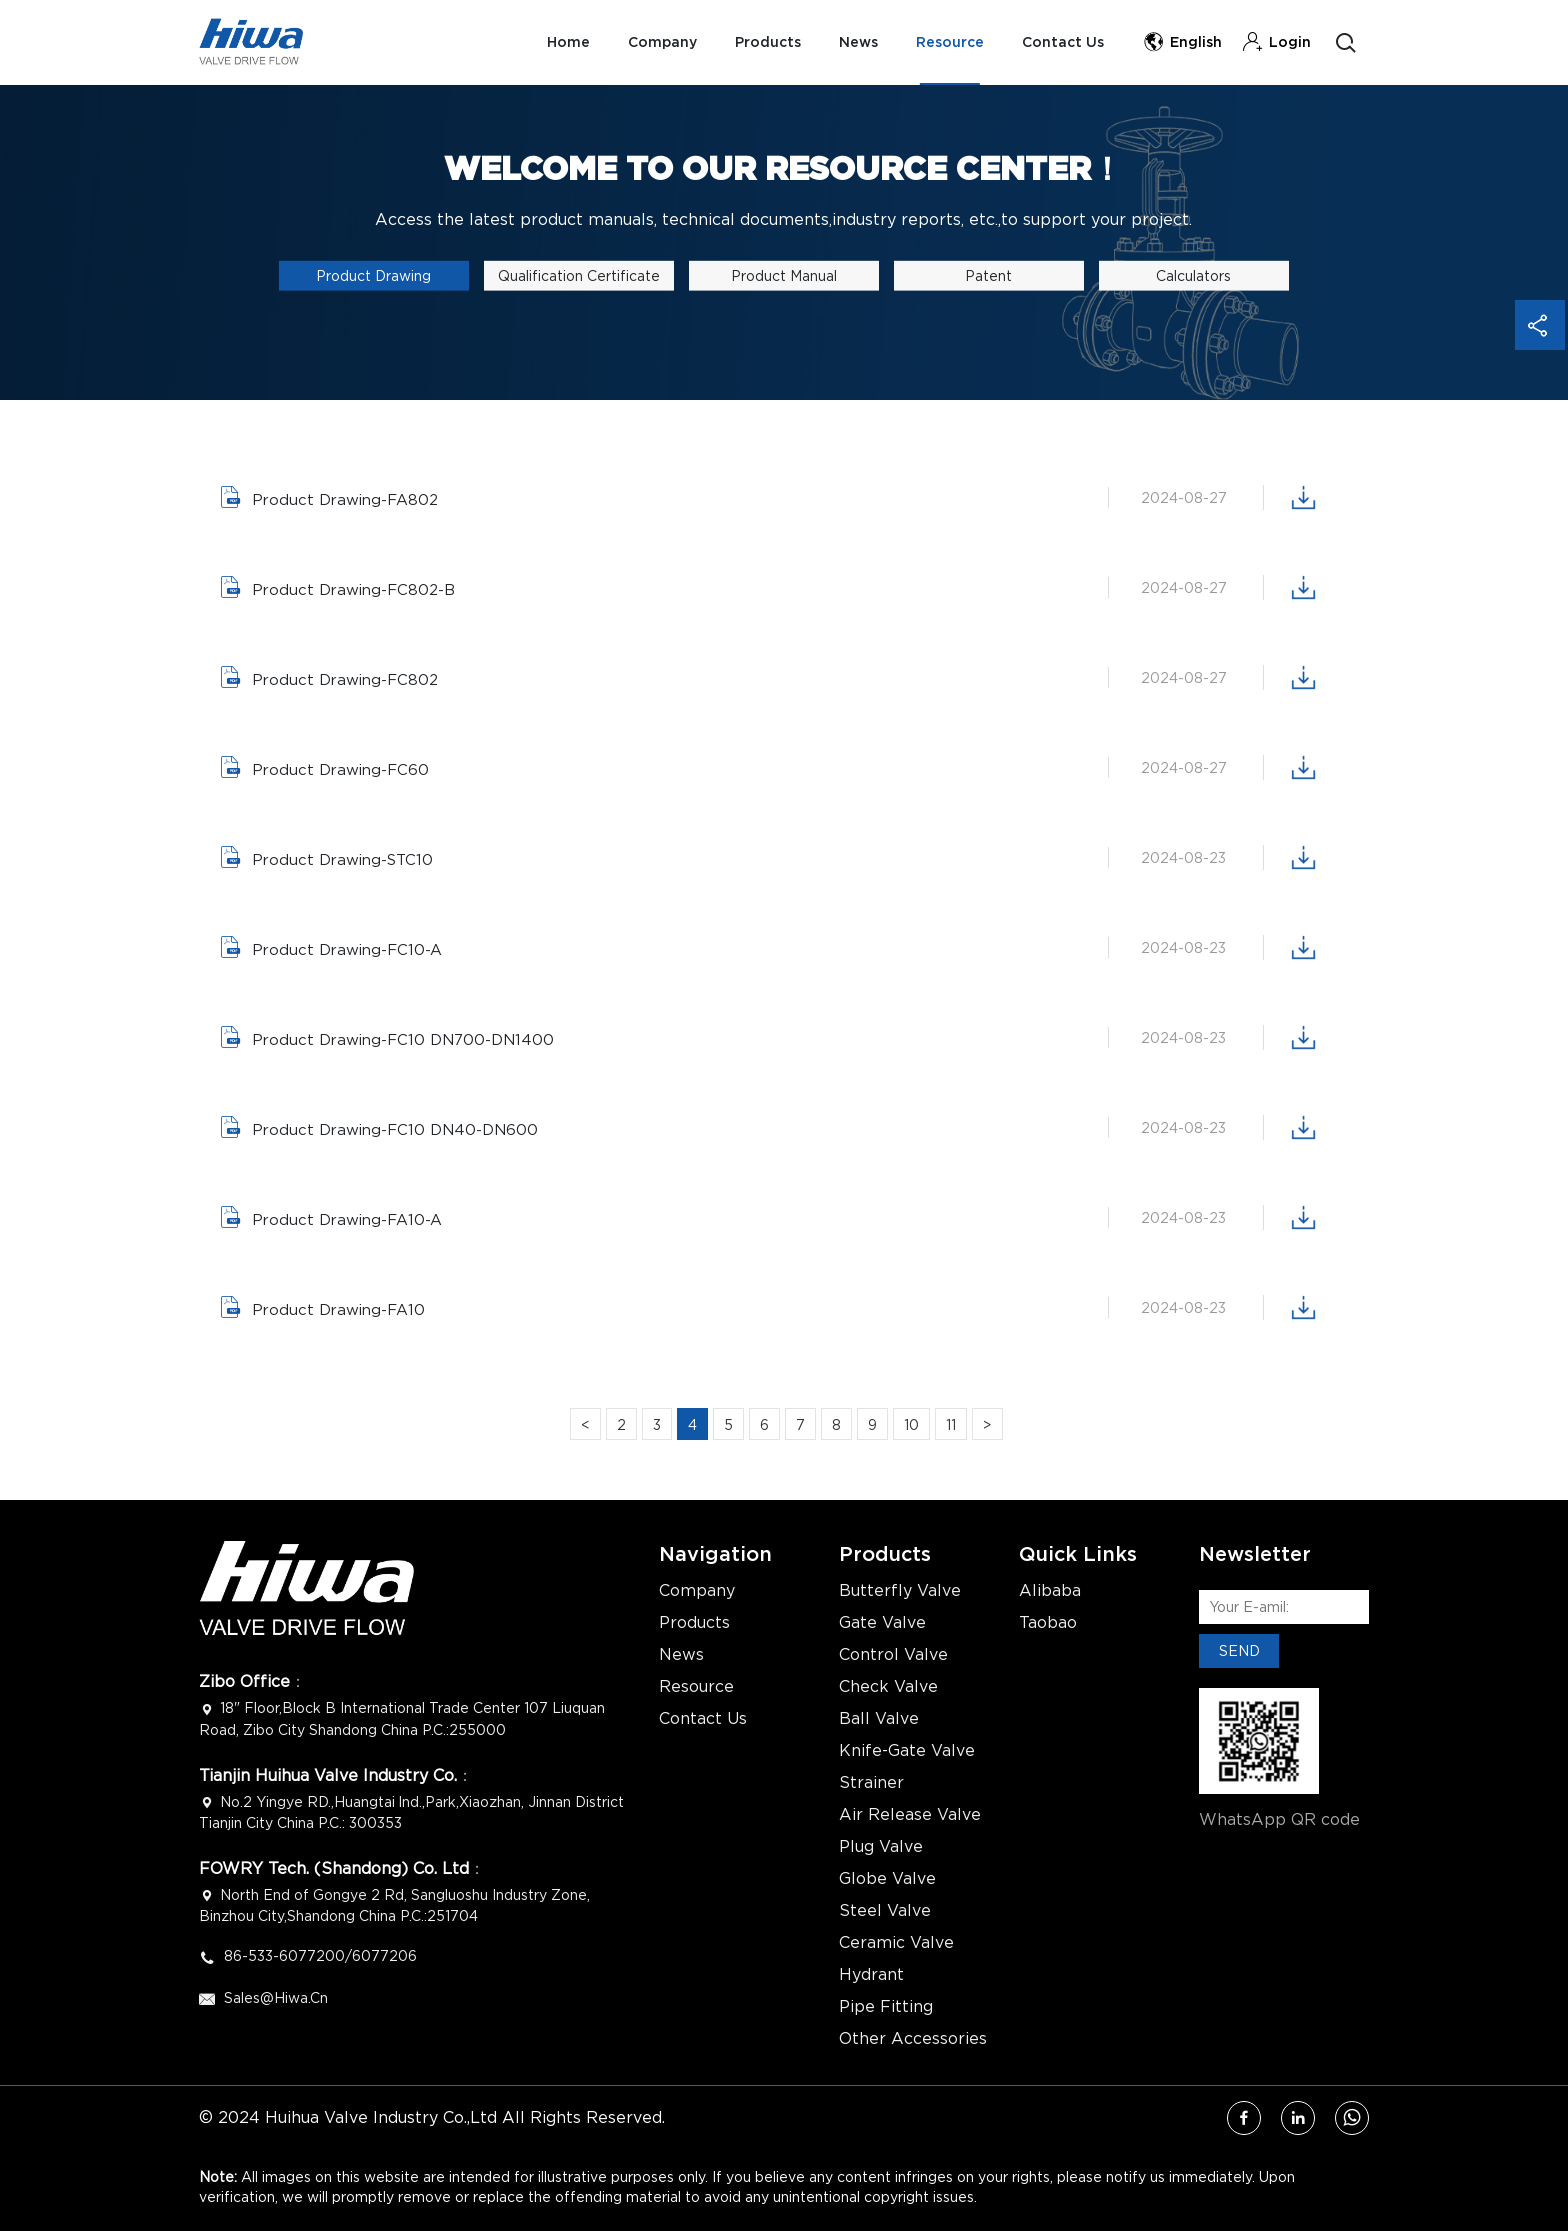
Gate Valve (882, 1623)
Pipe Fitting (886, 2007)
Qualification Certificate (579, 275)
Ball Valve (879, 1719)
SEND (1239, 1650)
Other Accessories (913, 2039)
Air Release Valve (910, 1815)
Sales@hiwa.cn (276, 1997)
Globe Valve (887, 1879)
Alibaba (1050, 1591)
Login (1276, 42)
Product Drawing (373, 275)
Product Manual (784, 275)
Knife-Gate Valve (907, 1751)
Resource (947, 42)
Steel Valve (885, 1911)
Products (761, 42)
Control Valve (893, 1655)
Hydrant (871, 1975)
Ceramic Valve (896, 1943)
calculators (1193, 275)
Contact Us (1062, 42)
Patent (988, 275)
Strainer (871, 1783)
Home (557, 42)
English (1182, 42)
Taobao (1048, 1623)
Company (653, 42)
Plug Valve (881, 1847)
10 (911, 1424)
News (853, 42)
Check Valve (888, 1687)
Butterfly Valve (900, 1591)
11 (951, 1424)
